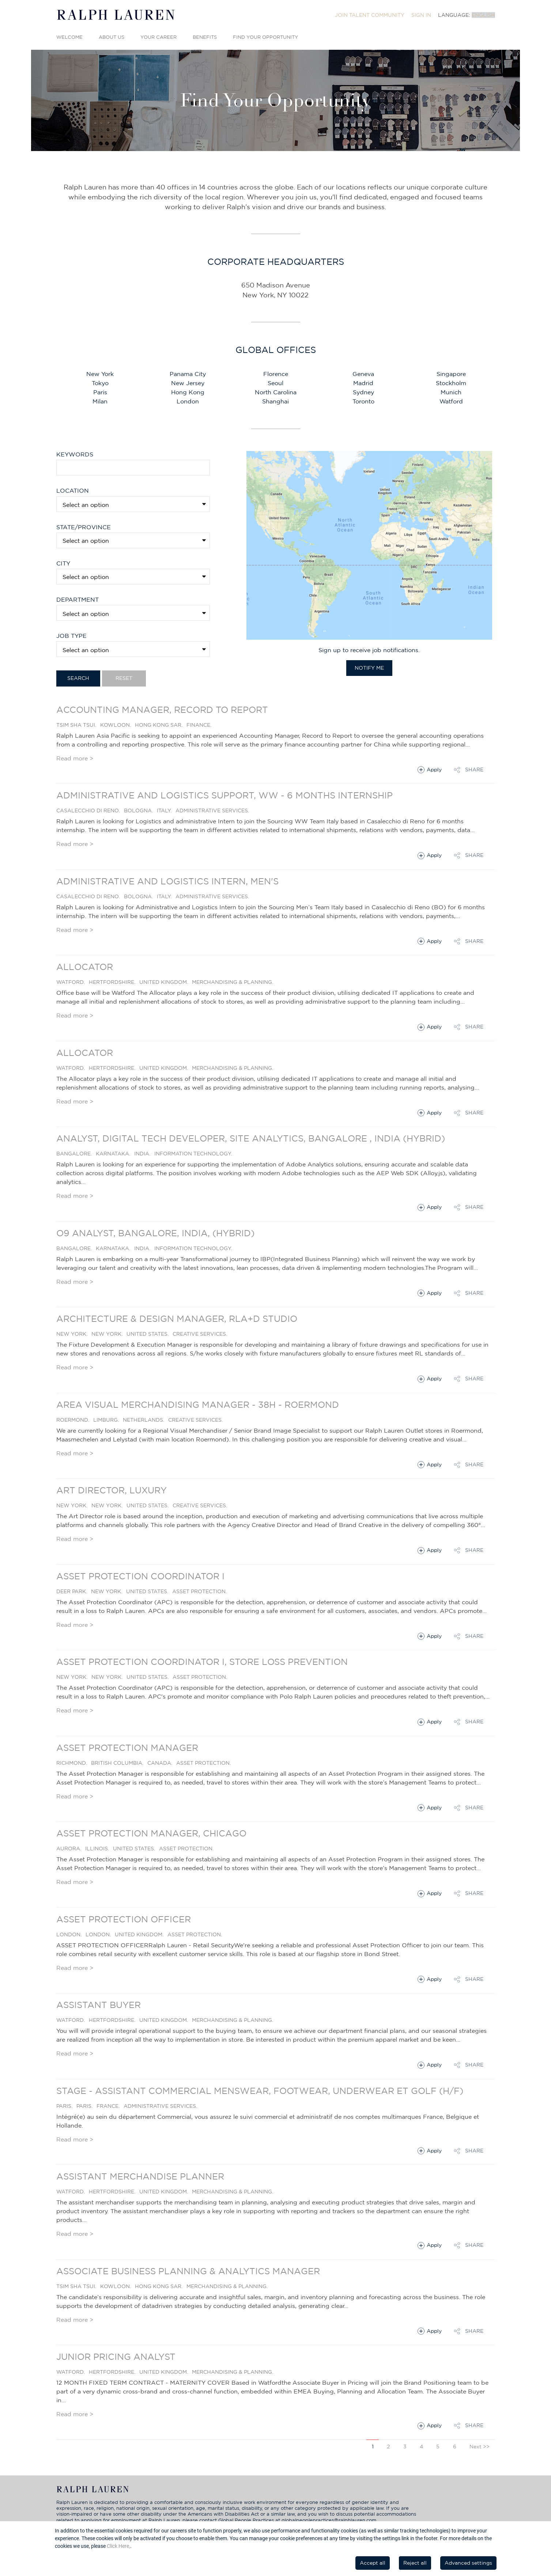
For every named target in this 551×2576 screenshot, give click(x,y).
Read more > (74, 758)
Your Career (158, 37)
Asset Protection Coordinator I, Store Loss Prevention (202, 1661)
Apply (434, 769)
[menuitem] (369, 15)
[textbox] (135, 541)
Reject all (415, 2563)
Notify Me (369, 668)
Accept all (372, 2563)
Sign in (421, 15)
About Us (111, 37)
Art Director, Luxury (111, 1490)
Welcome (69, 37)
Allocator (84, 966)
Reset (124, 678)
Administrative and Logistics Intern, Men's (167, 881)
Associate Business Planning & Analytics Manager (188, 2271)
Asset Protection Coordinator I (140, 1576)
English (483, 15)
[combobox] (133, 540)
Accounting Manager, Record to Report (162, 709)
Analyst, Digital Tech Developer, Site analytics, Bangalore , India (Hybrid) (250, 1138)
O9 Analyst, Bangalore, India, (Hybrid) (155, 1233)
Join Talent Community (369, 15)
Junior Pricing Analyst (116, 2356)
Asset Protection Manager (127, 1747)
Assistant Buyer (98, 2004)
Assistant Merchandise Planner (140, 2176)
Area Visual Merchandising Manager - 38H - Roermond (197, 1404)
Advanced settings (468, 2563)
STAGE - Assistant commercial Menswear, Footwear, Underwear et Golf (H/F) (259, 2090)
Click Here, (118, 2546)
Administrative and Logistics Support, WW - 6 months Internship (224, 795)
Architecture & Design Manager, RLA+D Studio (176, 1318)
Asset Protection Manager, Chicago (151, 1833)
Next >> (479, 2446)
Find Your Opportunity (265, 37)
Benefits (205, 37)
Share (474, 769)
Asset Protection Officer (123, 1919)
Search (78, 678)
